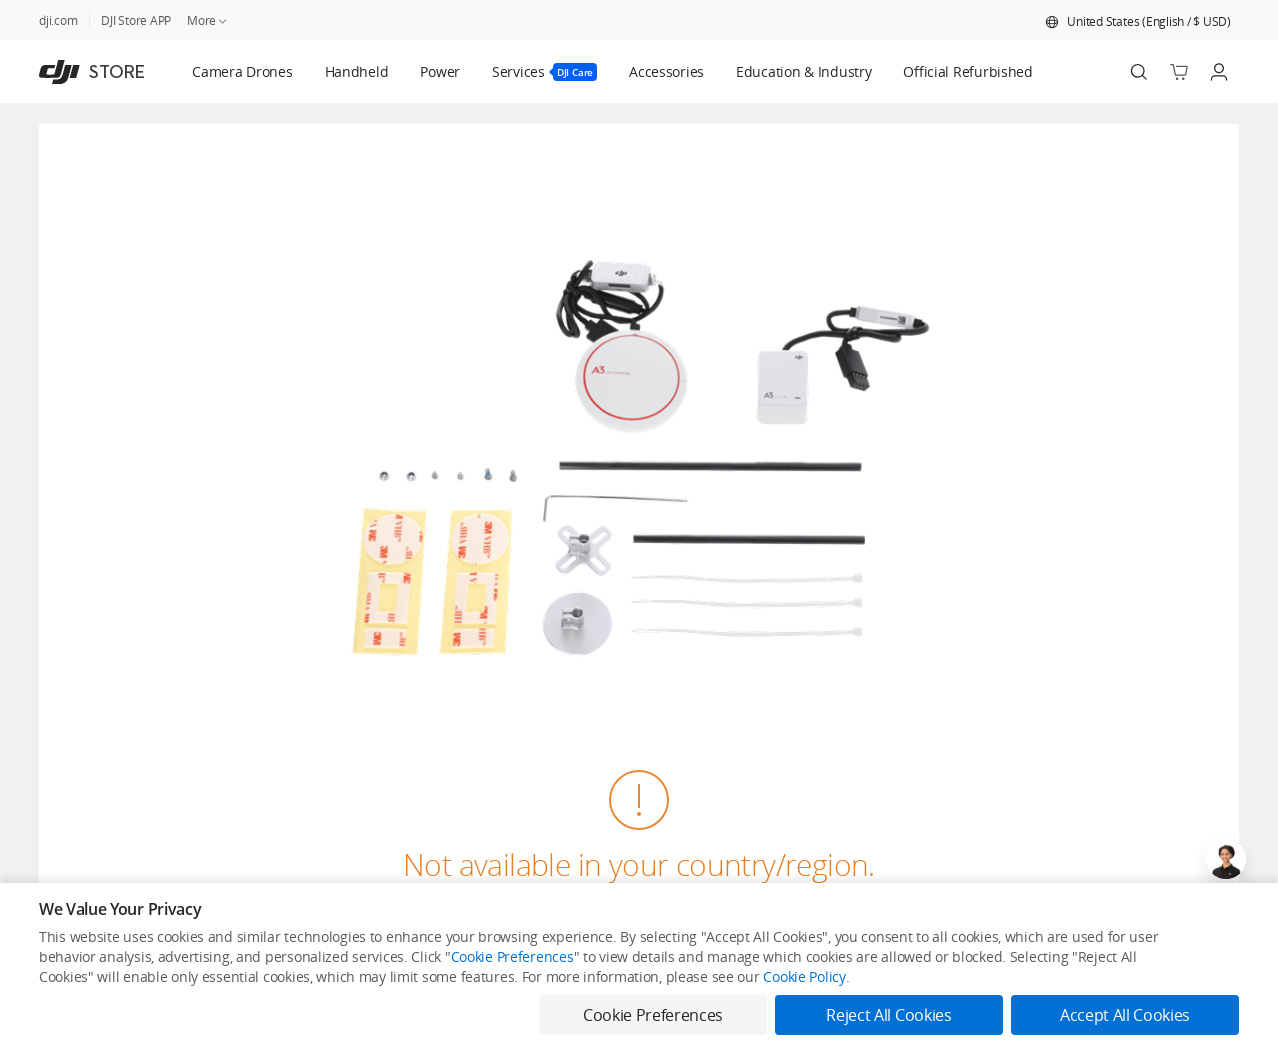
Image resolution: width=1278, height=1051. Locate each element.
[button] (1138, 22)
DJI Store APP (136, 20)
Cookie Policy (804, 976)
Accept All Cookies (1125, 1015)
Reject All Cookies (888, 1015)
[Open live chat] (1226, 859)
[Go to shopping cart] (1179, 72)
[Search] (1139, 72)
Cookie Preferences (512, 956)
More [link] (208, 20)
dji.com (58, 20)
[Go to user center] (1219, 72)
